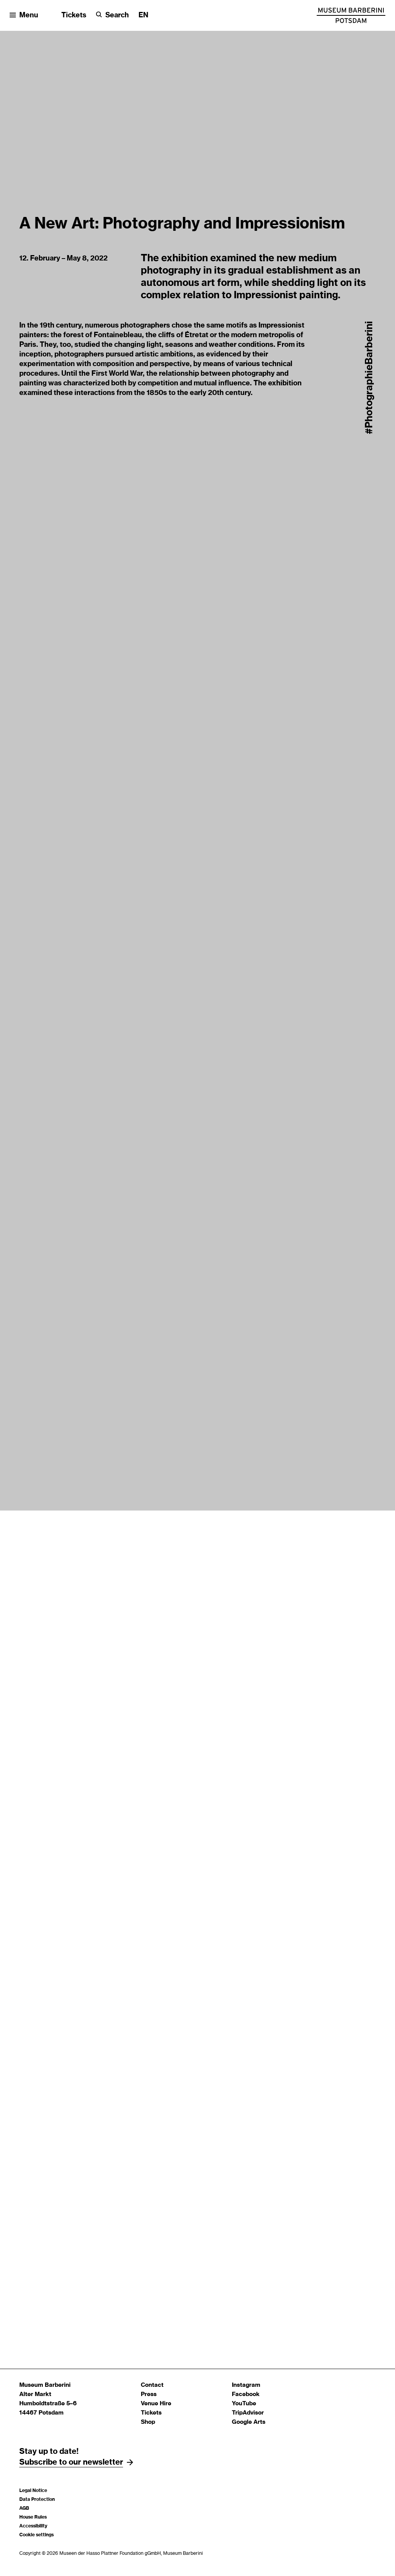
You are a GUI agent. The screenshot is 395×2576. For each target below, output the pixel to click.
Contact (152, 2385)
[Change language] (143, 15)
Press (149, 2394)
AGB (24, 2508)
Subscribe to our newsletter (71, 2462)
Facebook (246, 2394)
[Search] (112, 15)
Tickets (73, 15)
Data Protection (37, 2499)
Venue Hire (156, 2403)
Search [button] (117, 15)
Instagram (246, 2385)
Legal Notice (33, 2490)
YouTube (244, 2403)
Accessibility (33, 2526)
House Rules (33, 2517)
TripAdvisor (248, 2413)
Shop (148, 2422)
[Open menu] (24, 15)
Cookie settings (36, 2534)
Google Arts (248, 2422)
